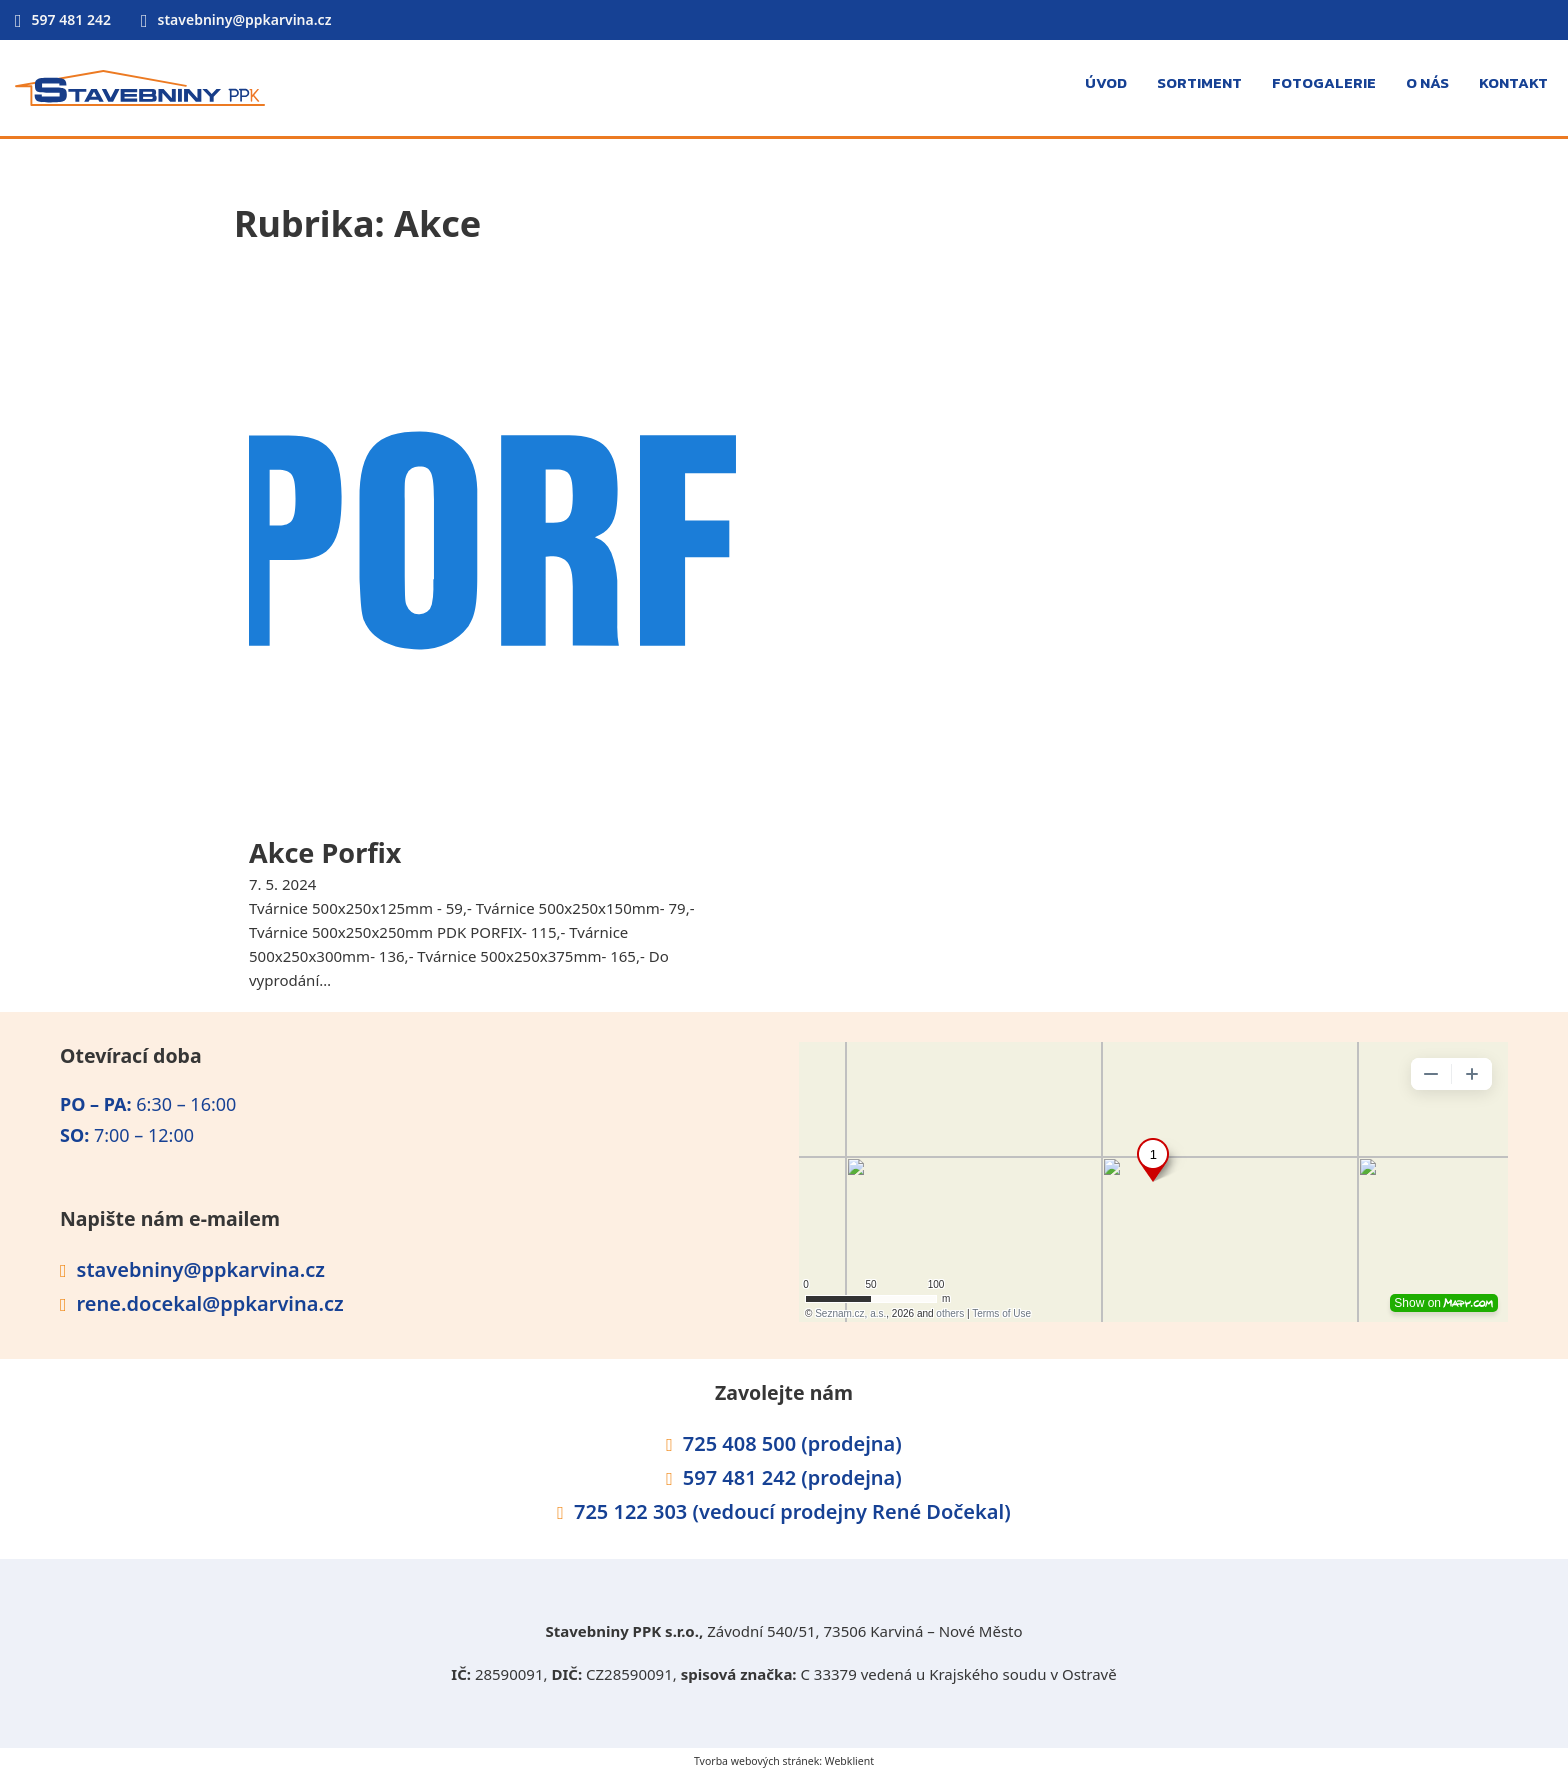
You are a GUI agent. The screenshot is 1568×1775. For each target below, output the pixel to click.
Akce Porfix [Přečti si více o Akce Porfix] (325, 852)
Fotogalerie (1324, 82)
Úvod (1106, 82)
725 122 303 (633, 1511)
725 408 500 (739, 1443)
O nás (1427, 82)
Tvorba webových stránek (756, 1761)
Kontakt (1513, 82)
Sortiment (1199, 82)
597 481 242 (71, 19)
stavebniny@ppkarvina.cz (245, 19)
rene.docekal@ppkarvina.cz (210, 1303)
